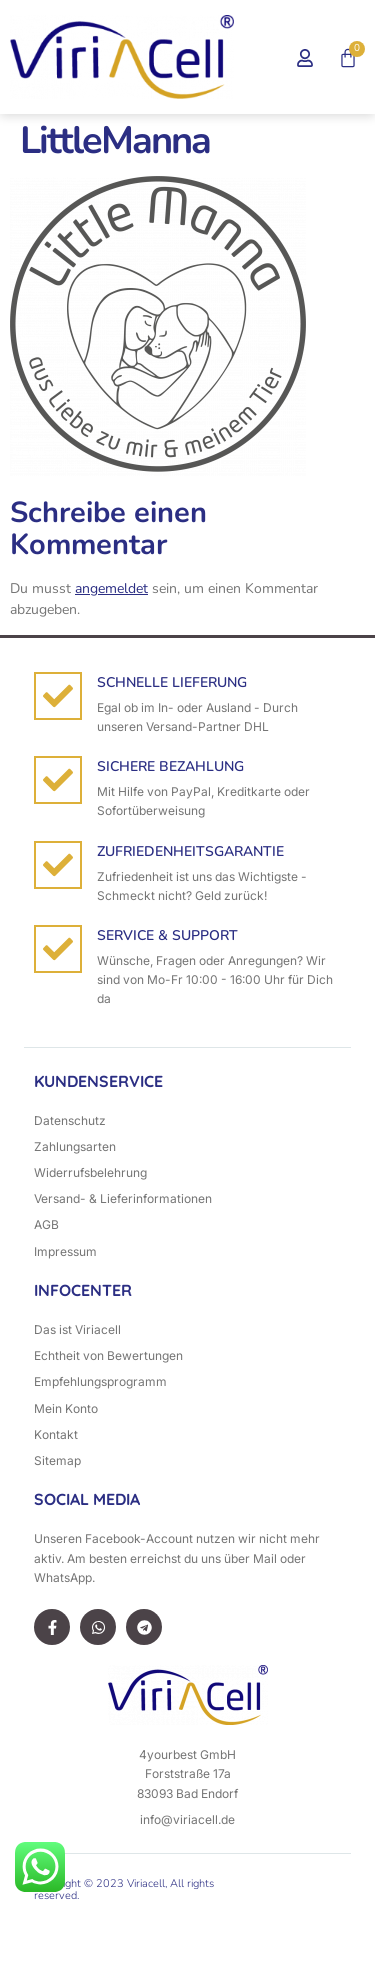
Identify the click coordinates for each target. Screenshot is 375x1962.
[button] (249, 57)
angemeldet (111, 588)
